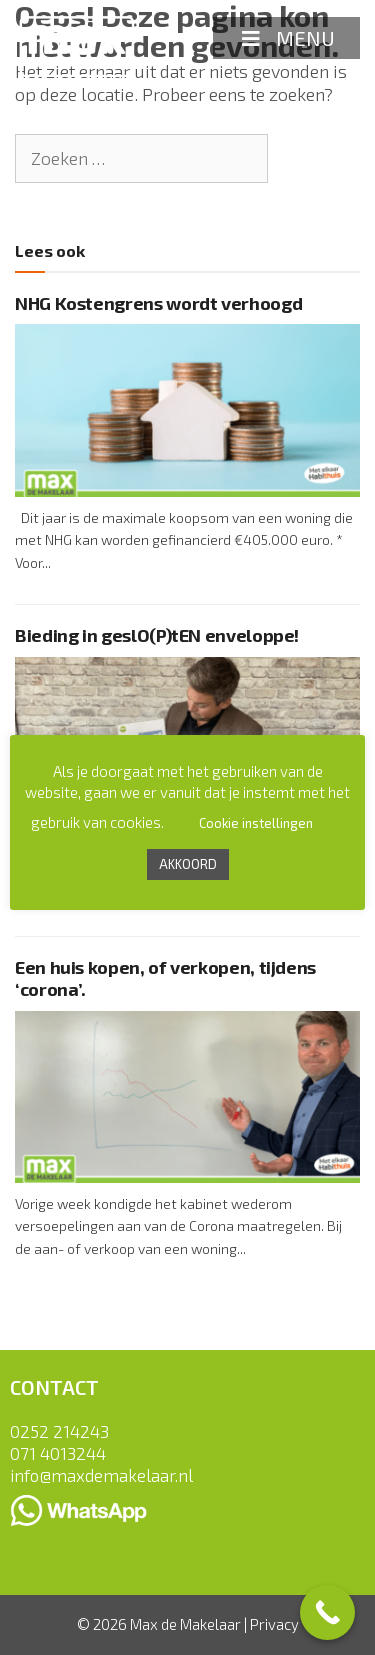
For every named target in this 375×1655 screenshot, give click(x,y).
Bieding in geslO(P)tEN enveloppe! (157, 635)
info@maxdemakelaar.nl (101, 1475)
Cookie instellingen (256, 823)
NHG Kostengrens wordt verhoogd (158, 303)
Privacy (274, 1624)
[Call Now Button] (327, 1612)
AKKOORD (188, 864)
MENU (286, 38)
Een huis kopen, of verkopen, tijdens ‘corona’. (165, 978)
